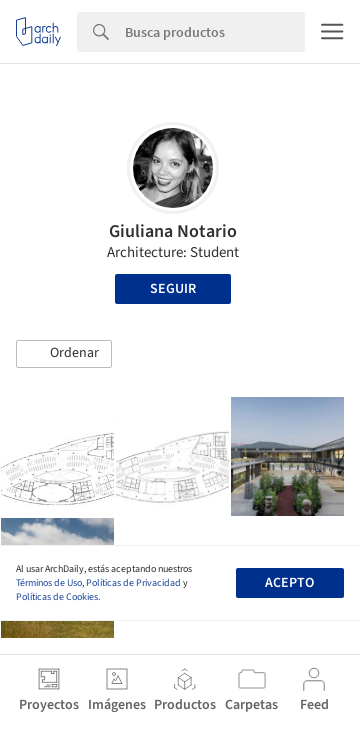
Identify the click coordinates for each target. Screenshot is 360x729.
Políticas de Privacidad (133, 583)
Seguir (173, 289)
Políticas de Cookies (57, 597)
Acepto (289, 583)
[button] (64, 354)
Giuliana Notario (173, 231)
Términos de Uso (49, 583)
